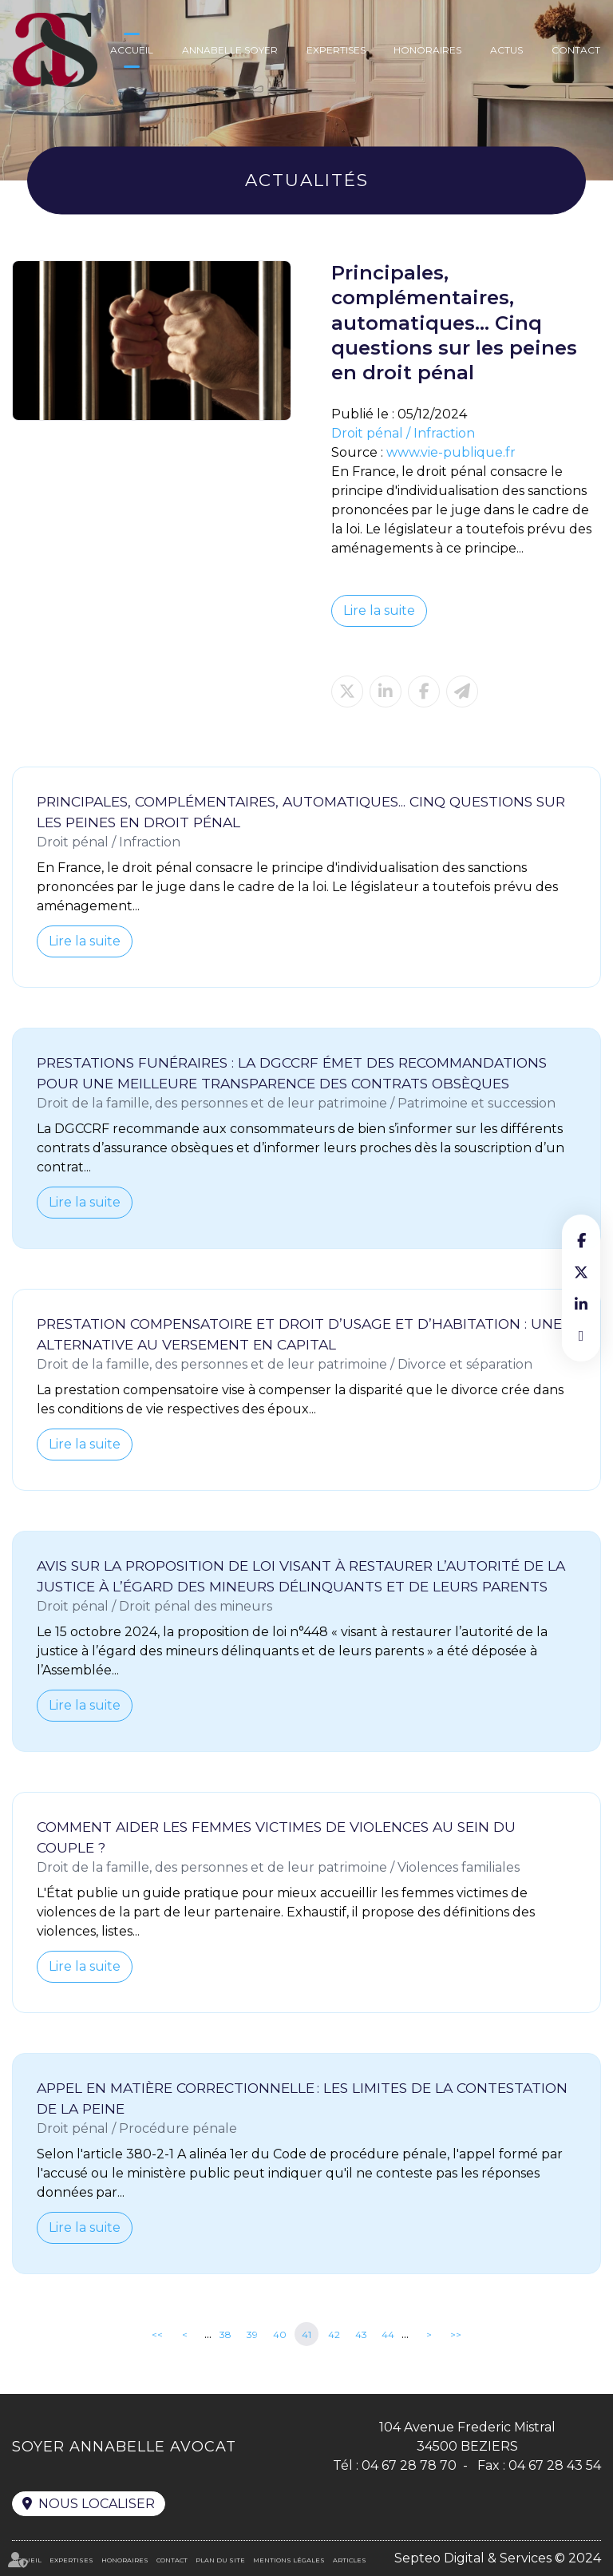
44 (388, 2334)
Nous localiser (96, 2503)
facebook (581, 1240)
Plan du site (220, 2560)
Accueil (131, 50)
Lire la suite (379, 610)
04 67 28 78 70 (409, 2465)
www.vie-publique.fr (451, 452)
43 (361, 2334)
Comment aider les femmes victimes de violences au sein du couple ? (276, 1837)
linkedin (581, 1304)
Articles (349, 2560)
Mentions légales (289, 2560)
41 (306, 2334)
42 (334, 2334)
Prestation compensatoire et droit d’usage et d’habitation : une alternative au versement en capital (299, 1334)
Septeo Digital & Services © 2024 (497, 2558)
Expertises (336, 50)
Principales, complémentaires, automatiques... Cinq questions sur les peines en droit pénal (301, 811)
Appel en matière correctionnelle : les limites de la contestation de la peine (302, 2098)
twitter (581, 1272)
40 (280, 2334)
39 (252, 2334)
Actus (506, 50)
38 (225, 2334)
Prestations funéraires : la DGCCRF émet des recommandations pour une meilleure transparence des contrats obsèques (292, 1073)
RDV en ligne (581, 1336)
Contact (576, 50)
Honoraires (427, 50)
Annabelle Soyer (230, 50)
